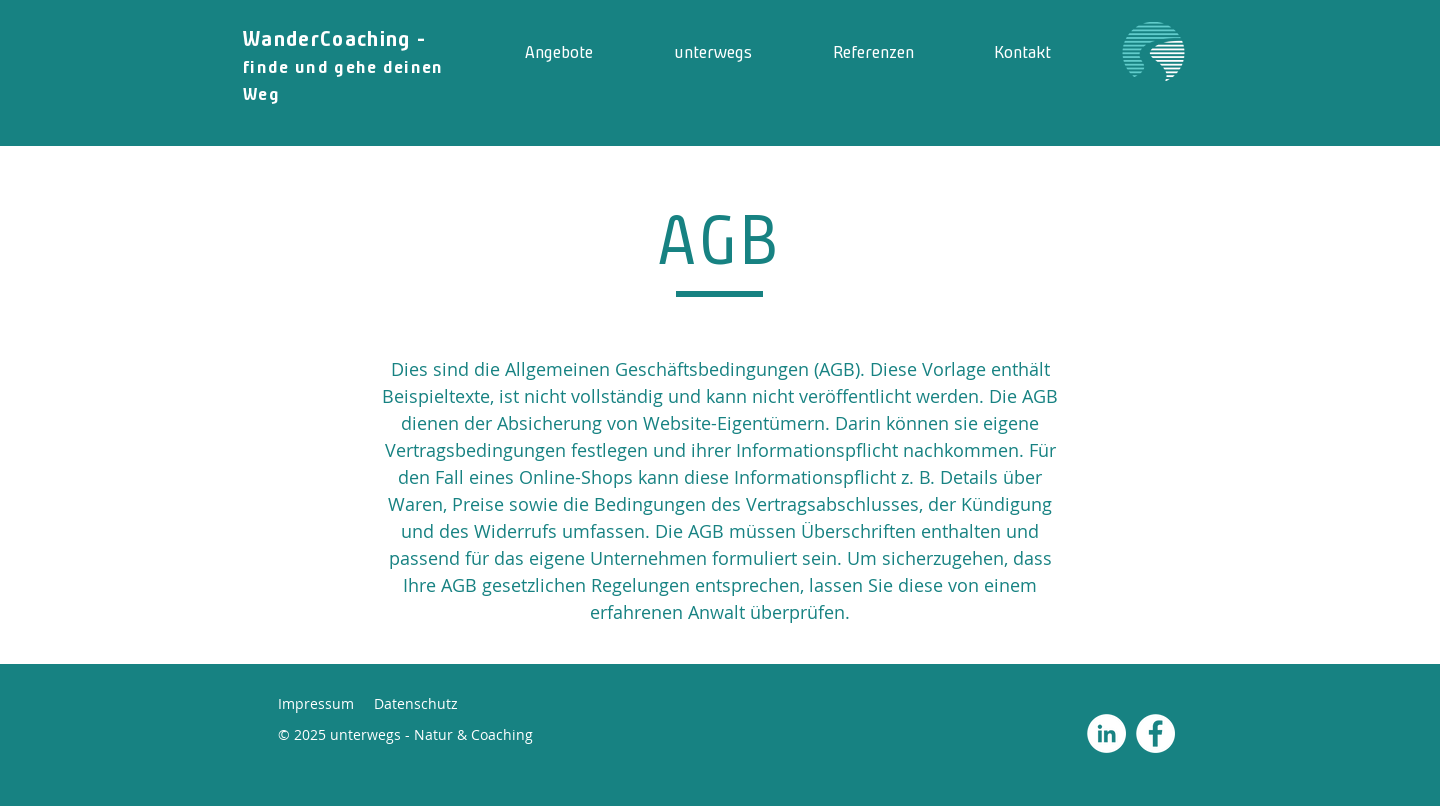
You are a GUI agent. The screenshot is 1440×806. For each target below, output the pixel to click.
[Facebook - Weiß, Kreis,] (1155, 733)
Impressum (316, 703)
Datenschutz (416, 703)
